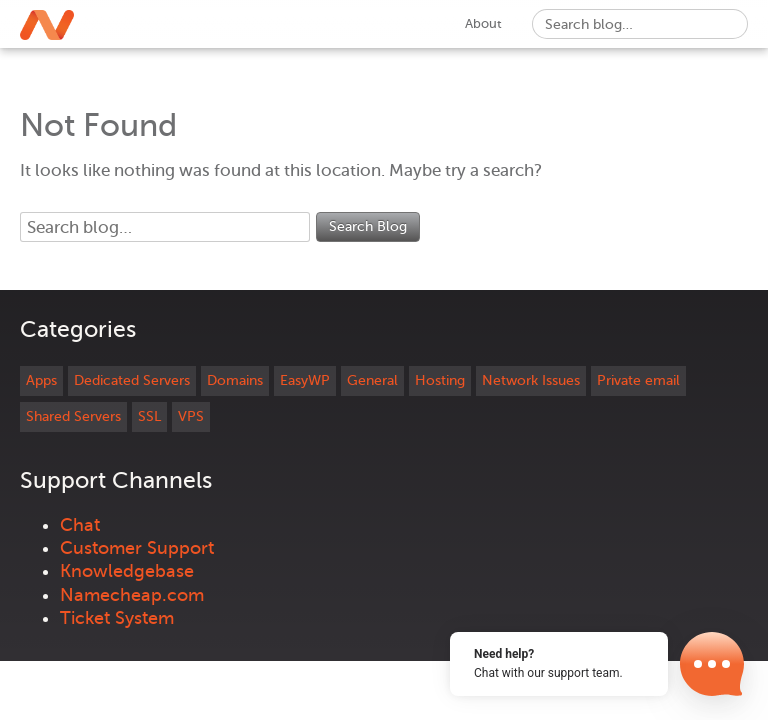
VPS (191, 416)
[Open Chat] (712, 664)
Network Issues (531, 380)
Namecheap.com (132, 595)
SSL (149, 416)
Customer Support (137, 548)
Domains (235, 380)
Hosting (440, 380)
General (372, 380)
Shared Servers (73, 416)
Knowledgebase (127, 571)
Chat (80, 525)
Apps (41, 380)
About (483, 23)
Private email (638, 380)
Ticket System (117, 618)
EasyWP (305, 380)
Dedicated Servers (132, 380)
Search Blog (368, 226)
